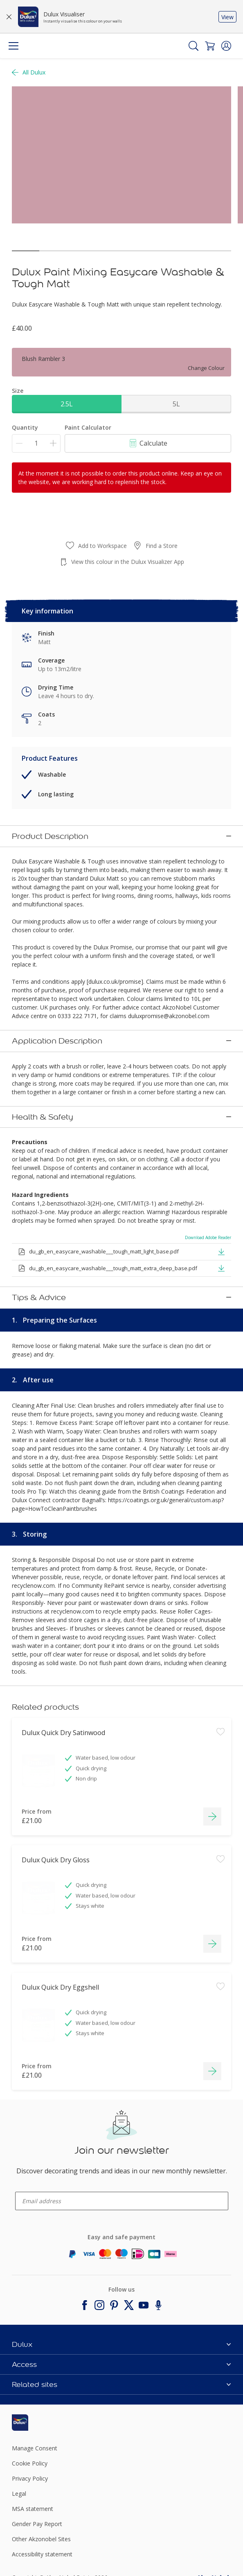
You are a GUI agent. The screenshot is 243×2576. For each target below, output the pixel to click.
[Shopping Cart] (210, 46)
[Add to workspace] (220, 1750)
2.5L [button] (67, 403)
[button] (226, 46)
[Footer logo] (48, 2422)
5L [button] (176, 403)
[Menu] (13, 46)
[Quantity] (36, 443)
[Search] (193, 46)
